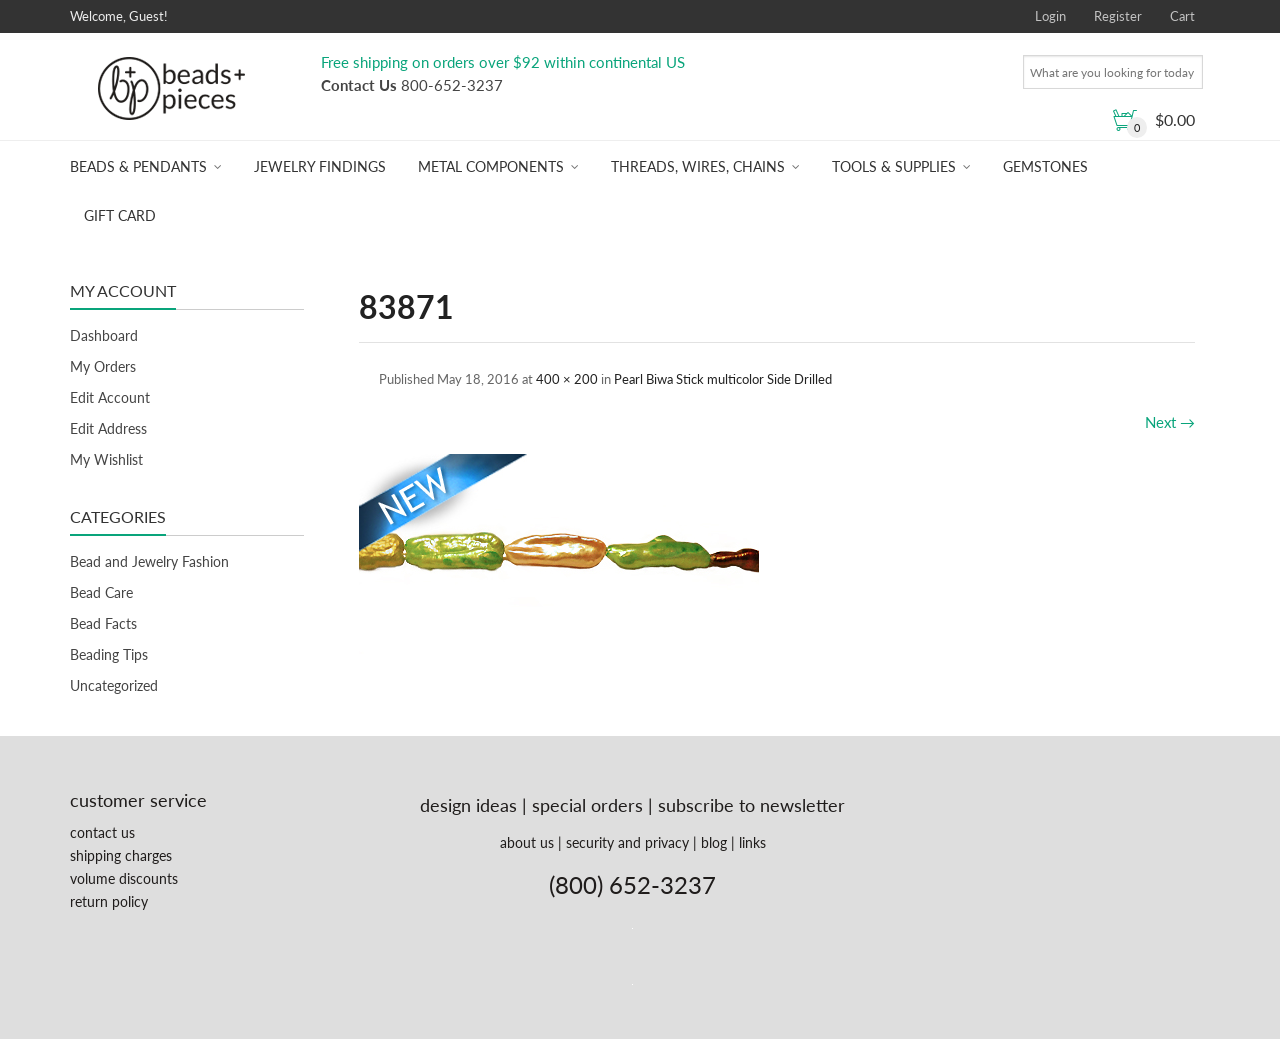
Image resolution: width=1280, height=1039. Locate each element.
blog (714, 842)
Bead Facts (103, 623)
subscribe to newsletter (751, 805)
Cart (1182, 16)
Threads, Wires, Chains (698, 166)
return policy (109, 901)
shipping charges (121, 855)
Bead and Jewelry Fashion (149, 561)
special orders (587, 805)
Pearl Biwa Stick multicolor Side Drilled (723, 379)
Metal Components (491, 166)
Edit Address (108, 428)
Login (1050, 16)
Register (1118, 16)
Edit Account (110, 397)
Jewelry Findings (320, 166)
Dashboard (104, 335)
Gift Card (120, 215)
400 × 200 (567, 379)
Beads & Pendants (138, 166)
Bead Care (101, 592)
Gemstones (1045, 166)
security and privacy (627, 842)
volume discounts (124, 878)
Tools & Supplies (894, 166)
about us (527, 842)
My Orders (103, 366)
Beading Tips (109, 654)
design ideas (468, 805)
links (752, 842)
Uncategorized (114, 685)
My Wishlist (106, 459)
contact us (102, 832)
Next (1170, 422)
